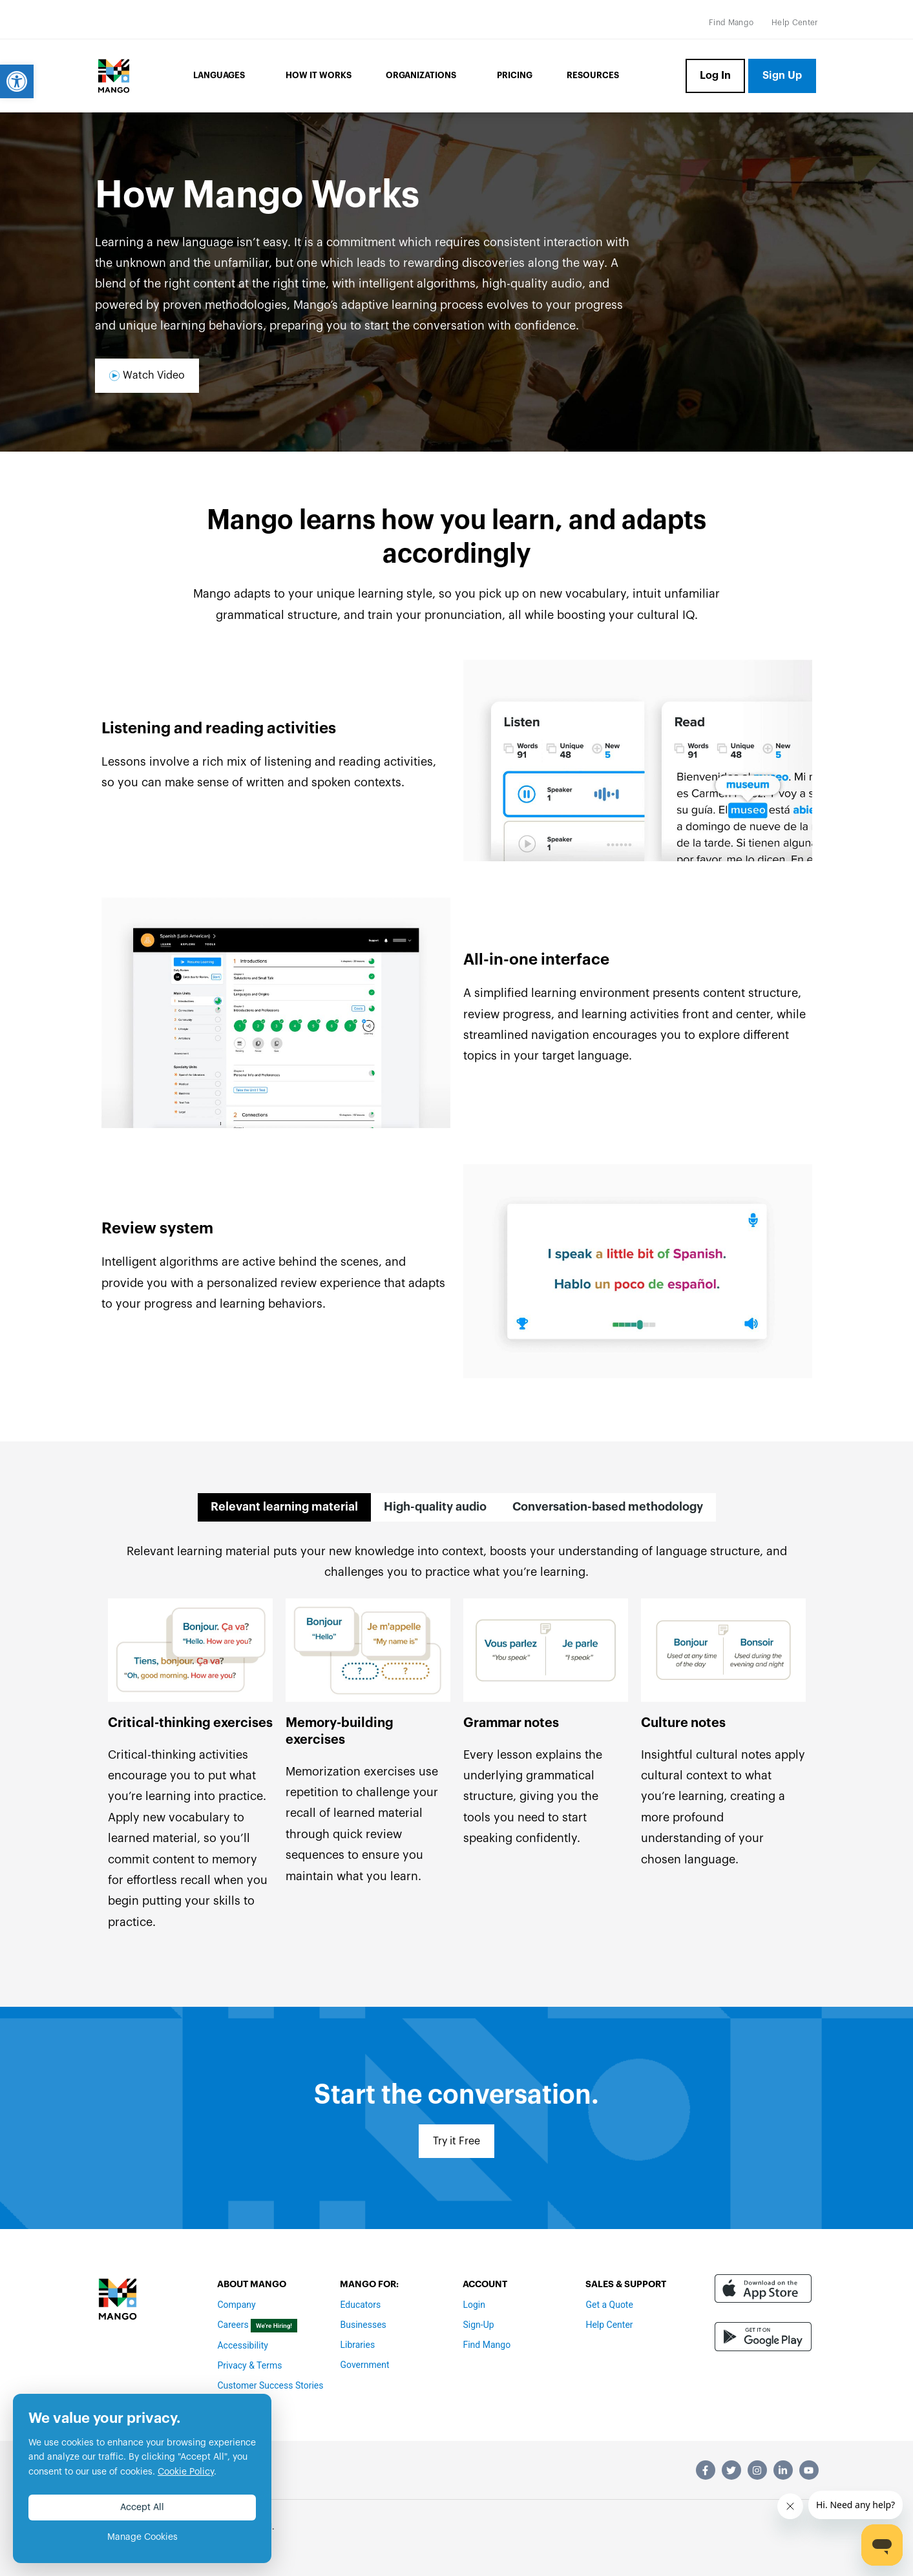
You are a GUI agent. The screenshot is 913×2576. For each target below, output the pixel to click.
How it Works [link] (319, 75)
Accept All (142, 2507)
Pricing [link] (514, 75)
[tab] (284, 1507)
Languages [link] (222, 76)
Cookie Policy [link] (186, 2472)
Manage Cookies (142, 2537)
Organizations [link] (424, 76)
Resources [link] (593, 75)
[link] (17, 81)
